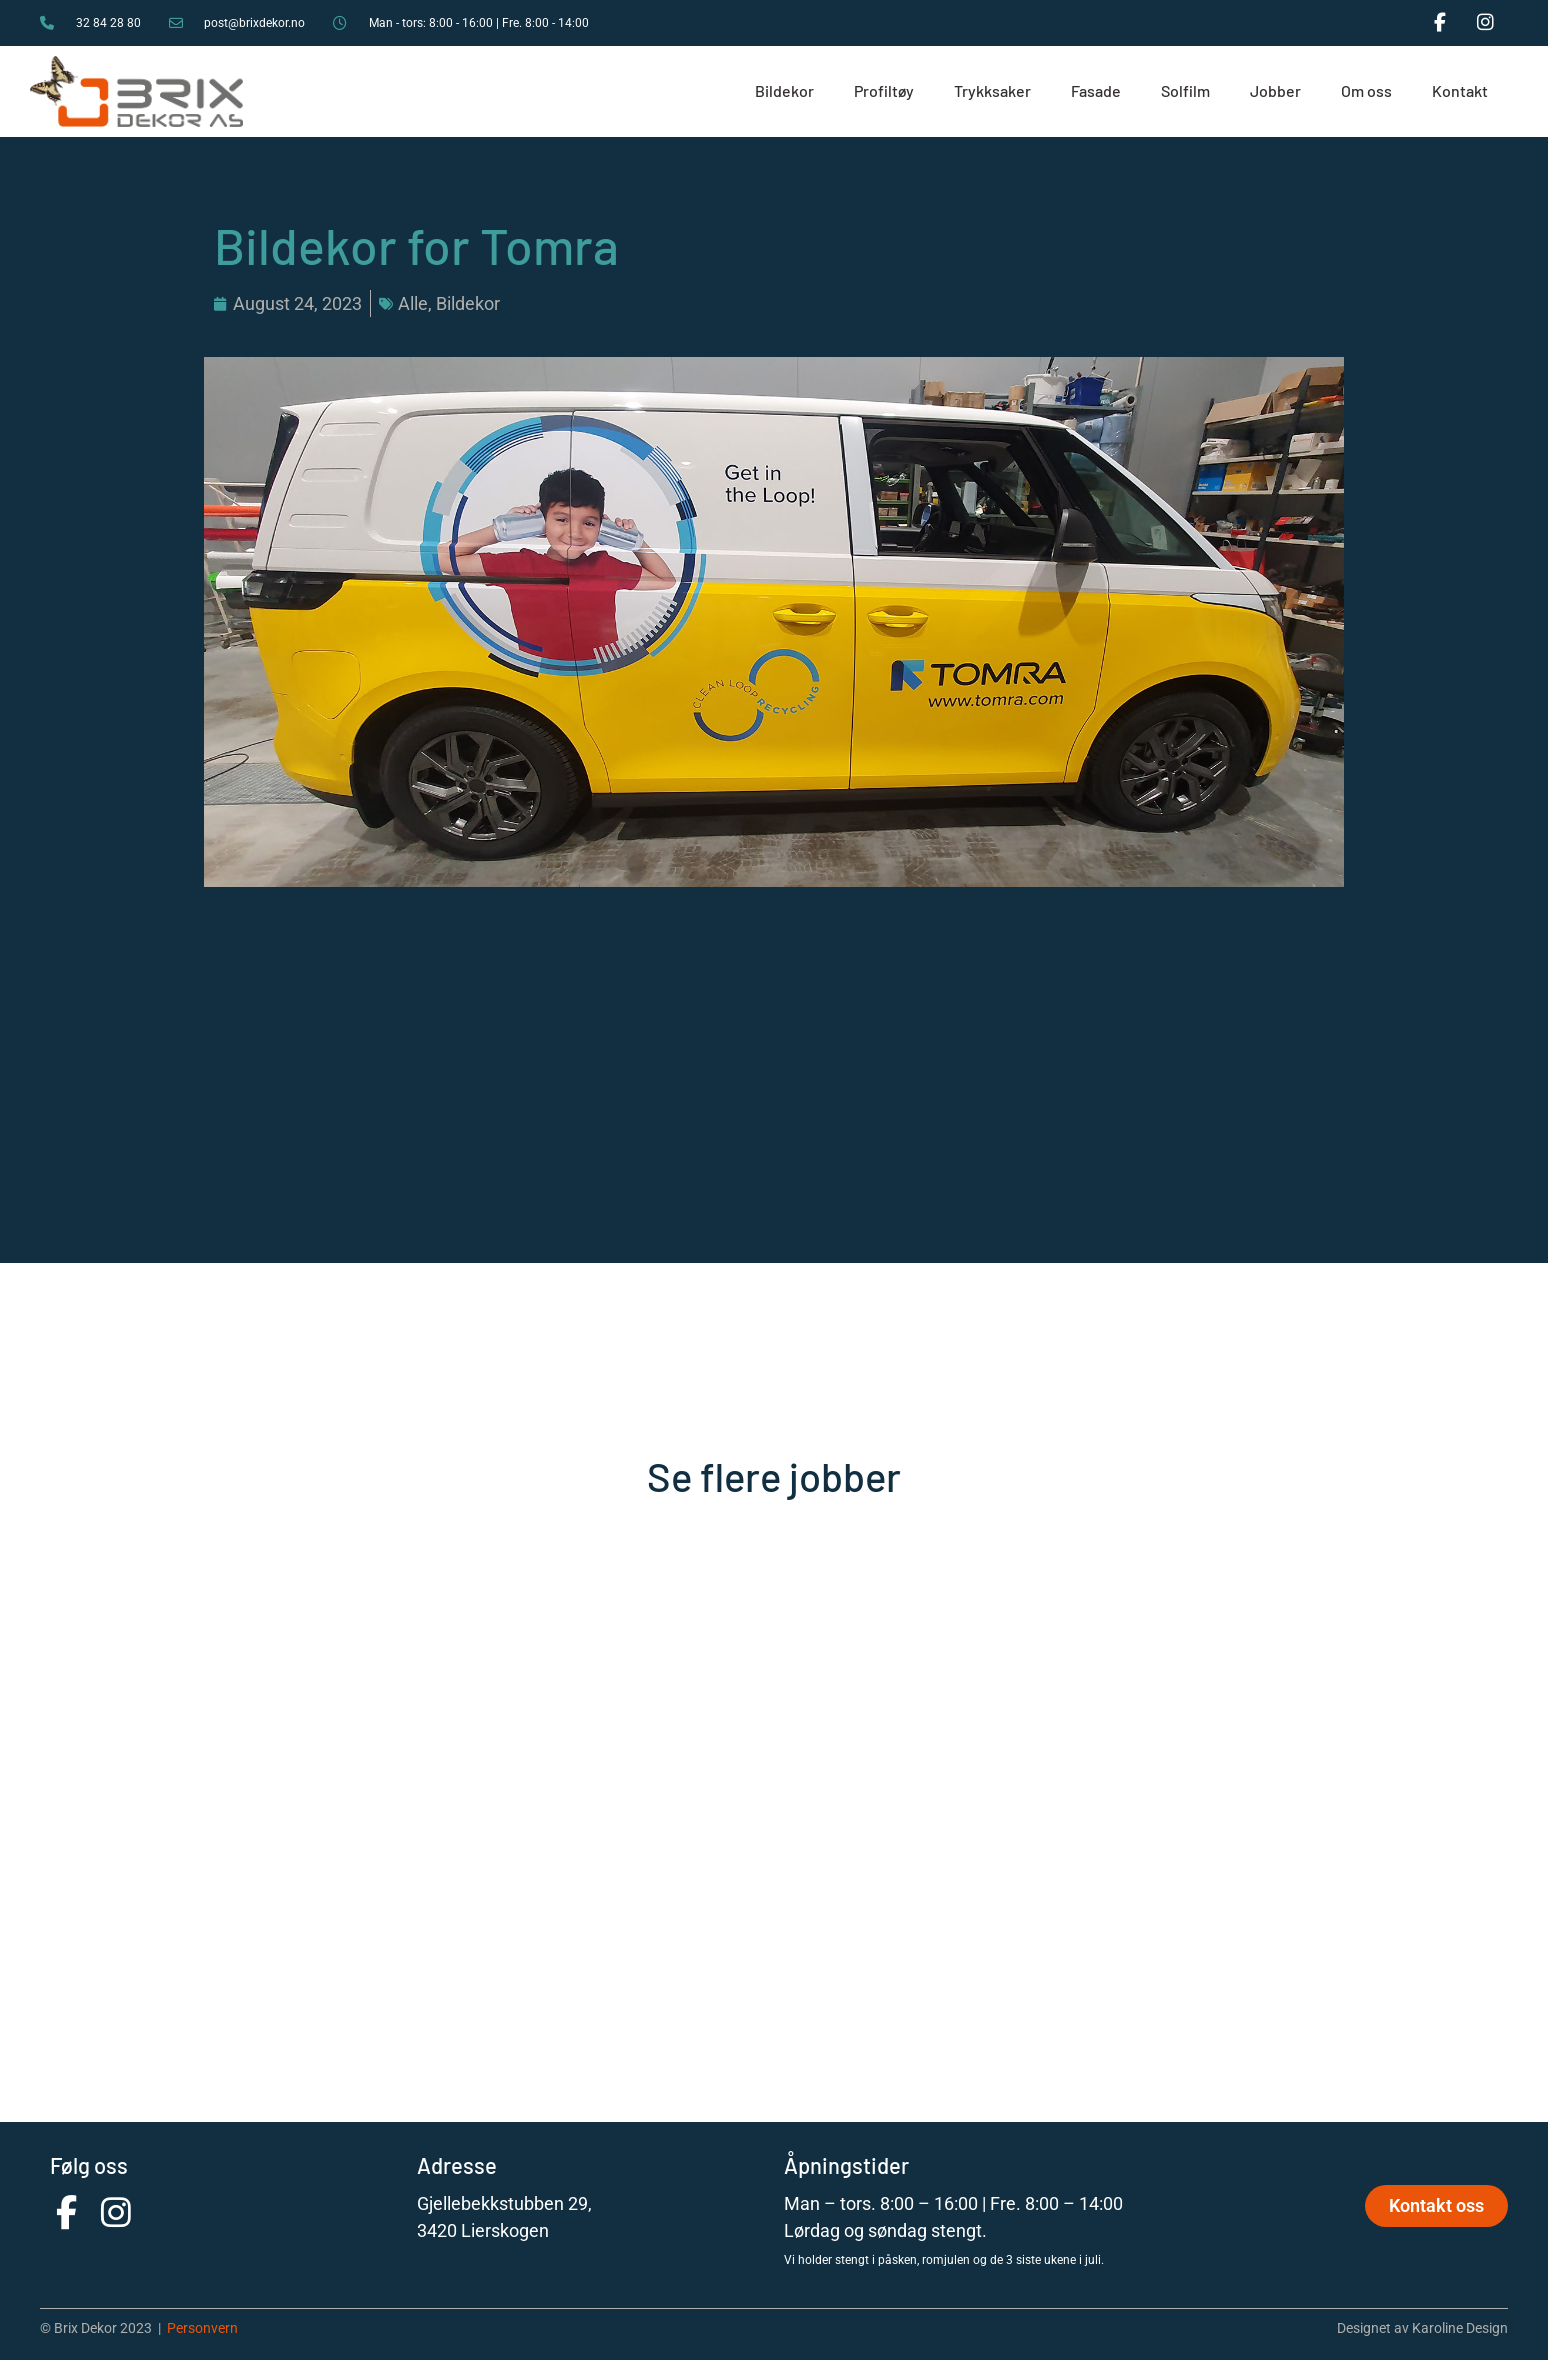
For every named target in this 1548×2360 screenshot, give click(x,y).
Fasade (1096, 90)
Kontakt (1460, 90)
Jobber (1275, 90)
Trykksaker (992, 90)
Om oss (1366, 90)
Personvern (202, 2328)
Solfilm (1185, 90)
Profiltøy (884, 90)
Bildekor (784, 90)
